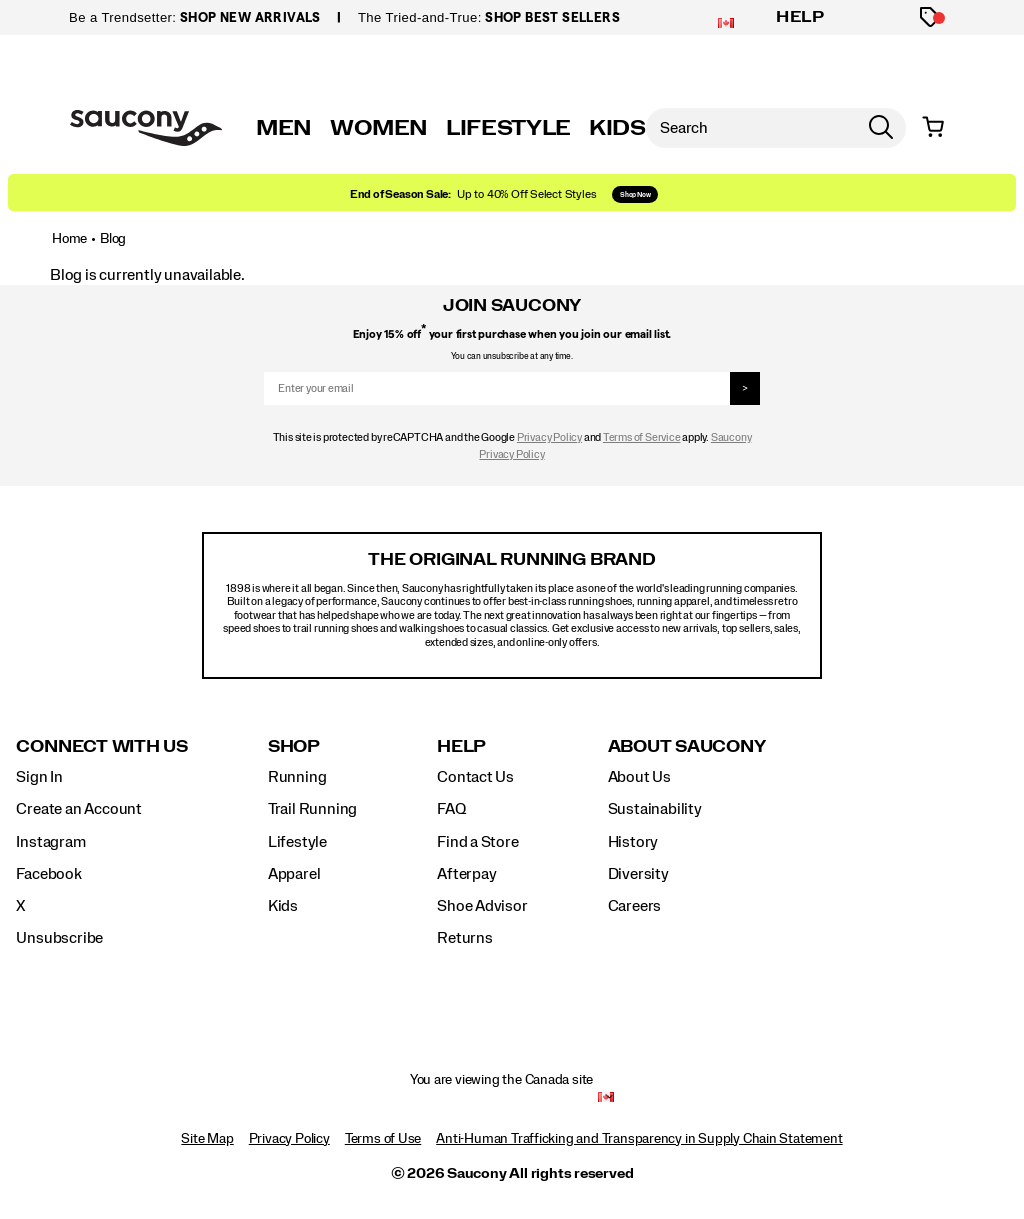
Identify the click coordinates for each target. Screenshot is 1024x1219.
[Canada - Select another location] (606, 1096)
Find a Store (477, 842)
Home (69, 239)
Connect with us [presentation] (101, 746)
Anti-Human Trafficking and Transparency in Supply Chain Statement (639, 1139)
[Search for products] (751, 128)
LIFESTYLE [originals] (508, 128)
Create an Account (78, 809)
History (633, 842)
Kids (283, 906)
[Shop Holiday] (512, 192)
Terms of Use (383, 1139)
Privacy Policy (549, 437)
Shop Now (635, 195)
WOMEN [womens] (379, 128)
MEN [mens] (284, 128)
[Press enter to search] (881, 128)
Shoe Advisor (482, 906)
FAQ (451, 809)
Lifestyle (297, 842)
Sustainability (655, 809)
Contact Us (475, 777)
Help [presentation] (461, 746)
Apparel (294, 874)
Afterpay (466, 874)
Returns (465, 938)
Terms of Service (642, 437)
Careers (635, 906)
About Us (639, 777)
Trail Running (312, 809)
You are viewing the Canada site (502, 1080)
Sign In (39, 777)
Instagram (50, 842)
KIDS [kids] (617, 128)
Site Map (207, 1139)
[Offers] (930, 17)
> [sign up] (745, 388)
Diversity (638, 874)
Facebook (48, 874)
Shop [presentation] (294, 746)
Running (297, 777)
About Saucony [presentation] (687, 746)
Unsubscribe (59, 938)
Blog (113, 239)
